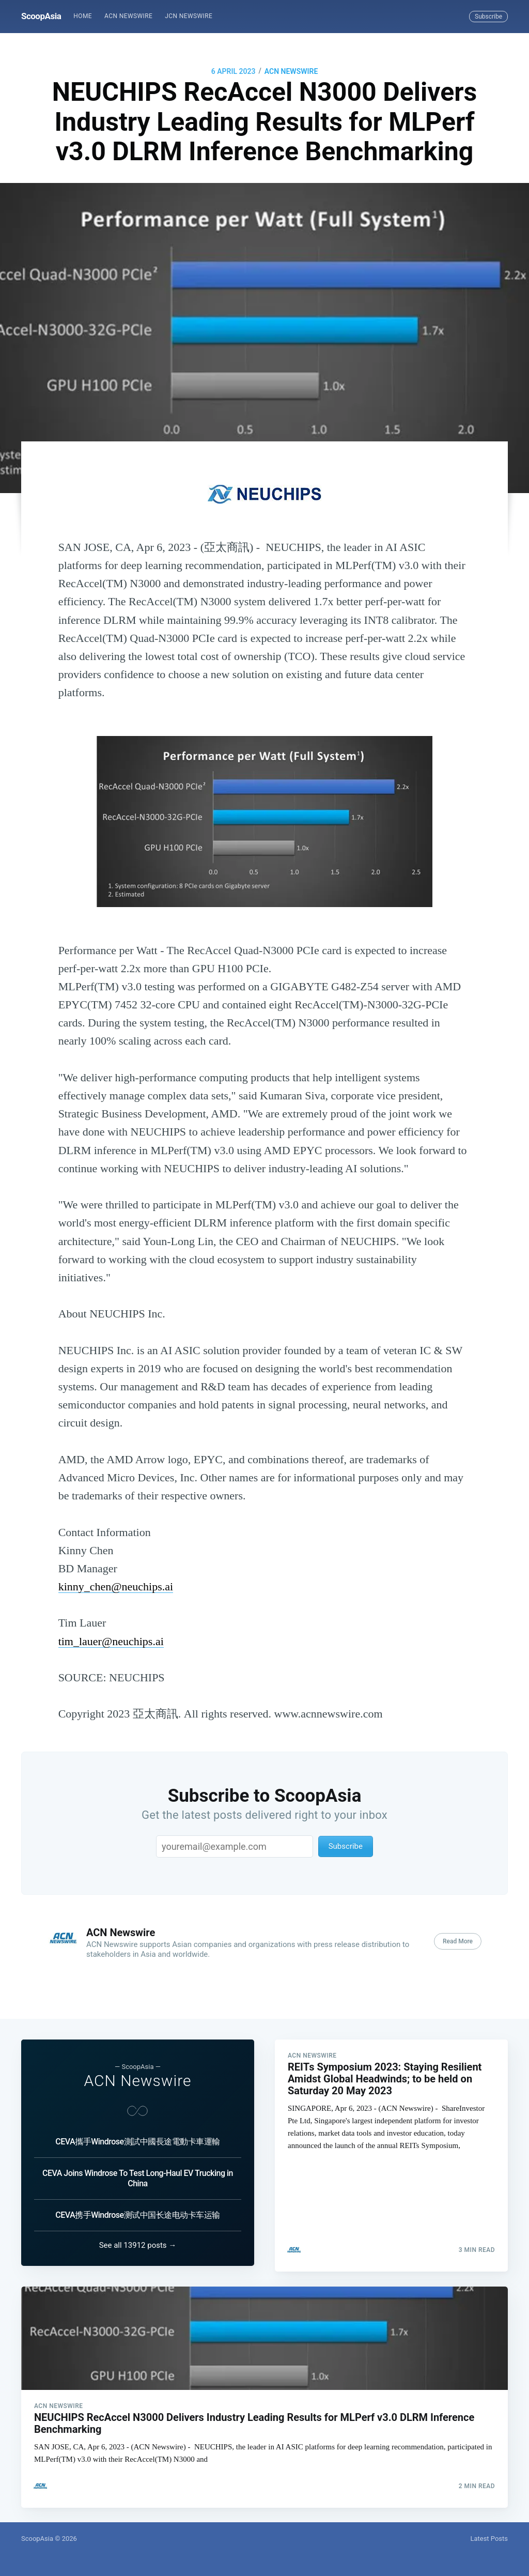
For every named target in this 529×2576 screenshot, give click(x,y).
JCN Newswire (188, 16)
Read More (458, 1941)
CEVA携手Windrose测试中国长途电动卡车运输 (137, 2209)
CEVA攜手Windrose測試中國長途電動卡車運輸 (137, 2135)
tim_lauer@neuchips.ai (111, 1641)
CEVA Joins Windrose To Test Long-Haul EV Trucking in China (137, 2172)
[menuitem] (82, 16)
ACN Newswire (128, 16)
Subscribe (488, 16)
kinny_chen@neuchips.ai (115, 1586)
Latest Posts (489, 2538)
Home (82, 16)
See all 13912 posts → (138, 2239)
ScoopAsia (41, 16)
